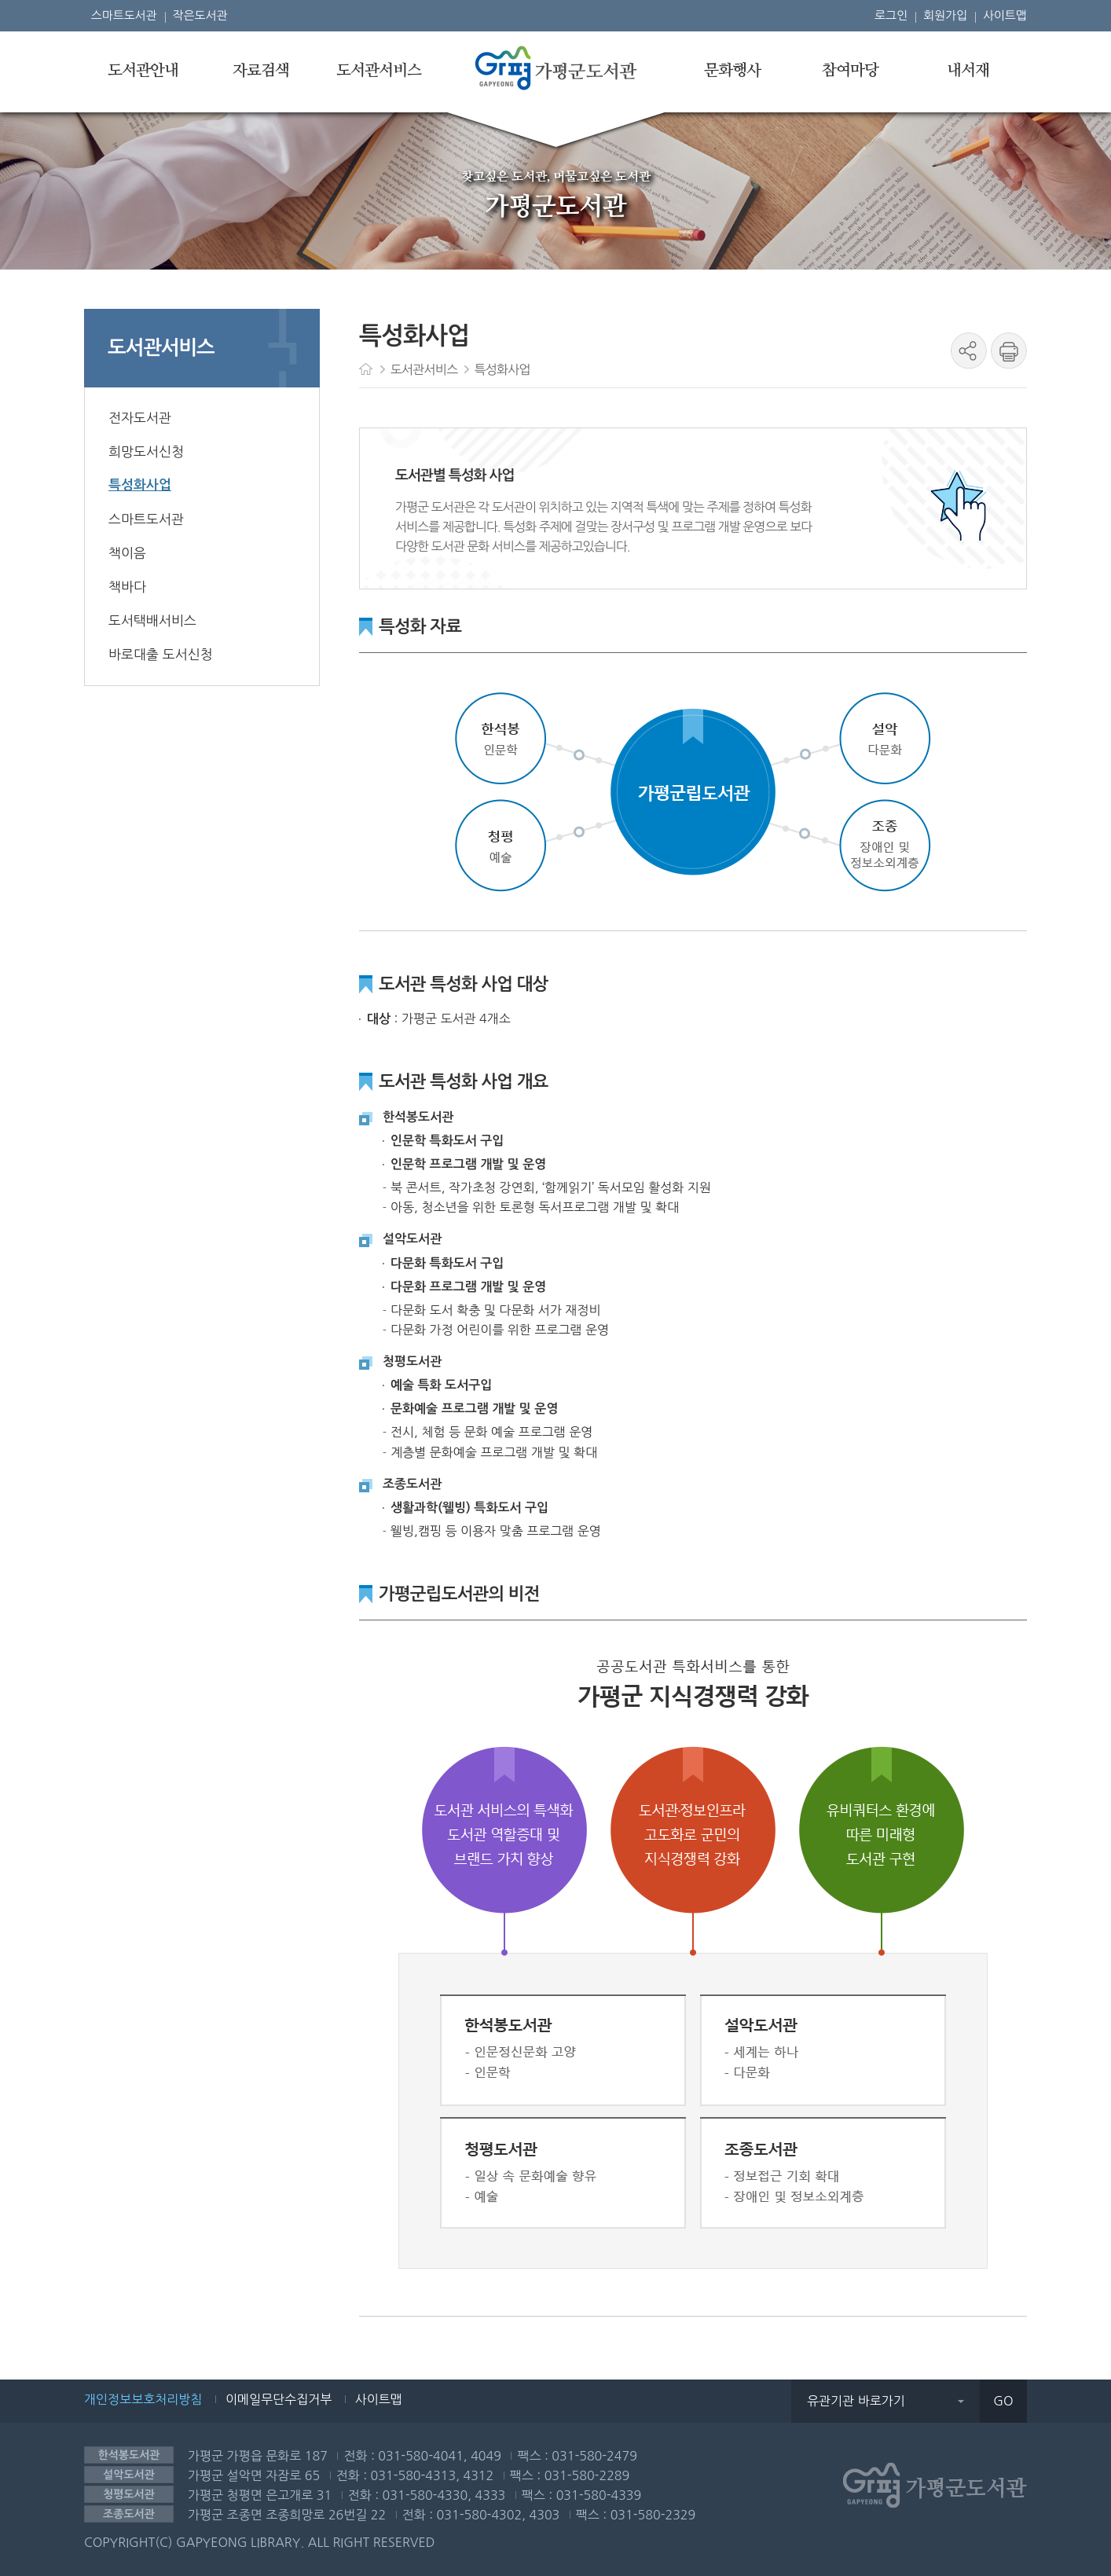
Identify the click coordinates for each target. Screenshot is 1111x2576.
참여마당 (850, 71)
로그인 (891, 15)
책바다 (127, 586)
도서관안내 (143, 71)
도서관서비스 (378, 71)
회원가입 (945, 15)
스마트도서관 (124, 15)
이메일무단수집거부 (279, 2399)
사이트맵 (1005, 15)
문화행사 (732, 71)
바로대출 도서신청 (160, 654)
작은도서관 (200, 15)
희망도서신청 (146, 451)
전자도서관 (139, 417)
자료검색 (261, 71)
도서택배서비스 (152, 620)
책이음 (127, 553)
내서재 (968, 71)
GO (1003, 2400)
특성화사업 (139, 485)
